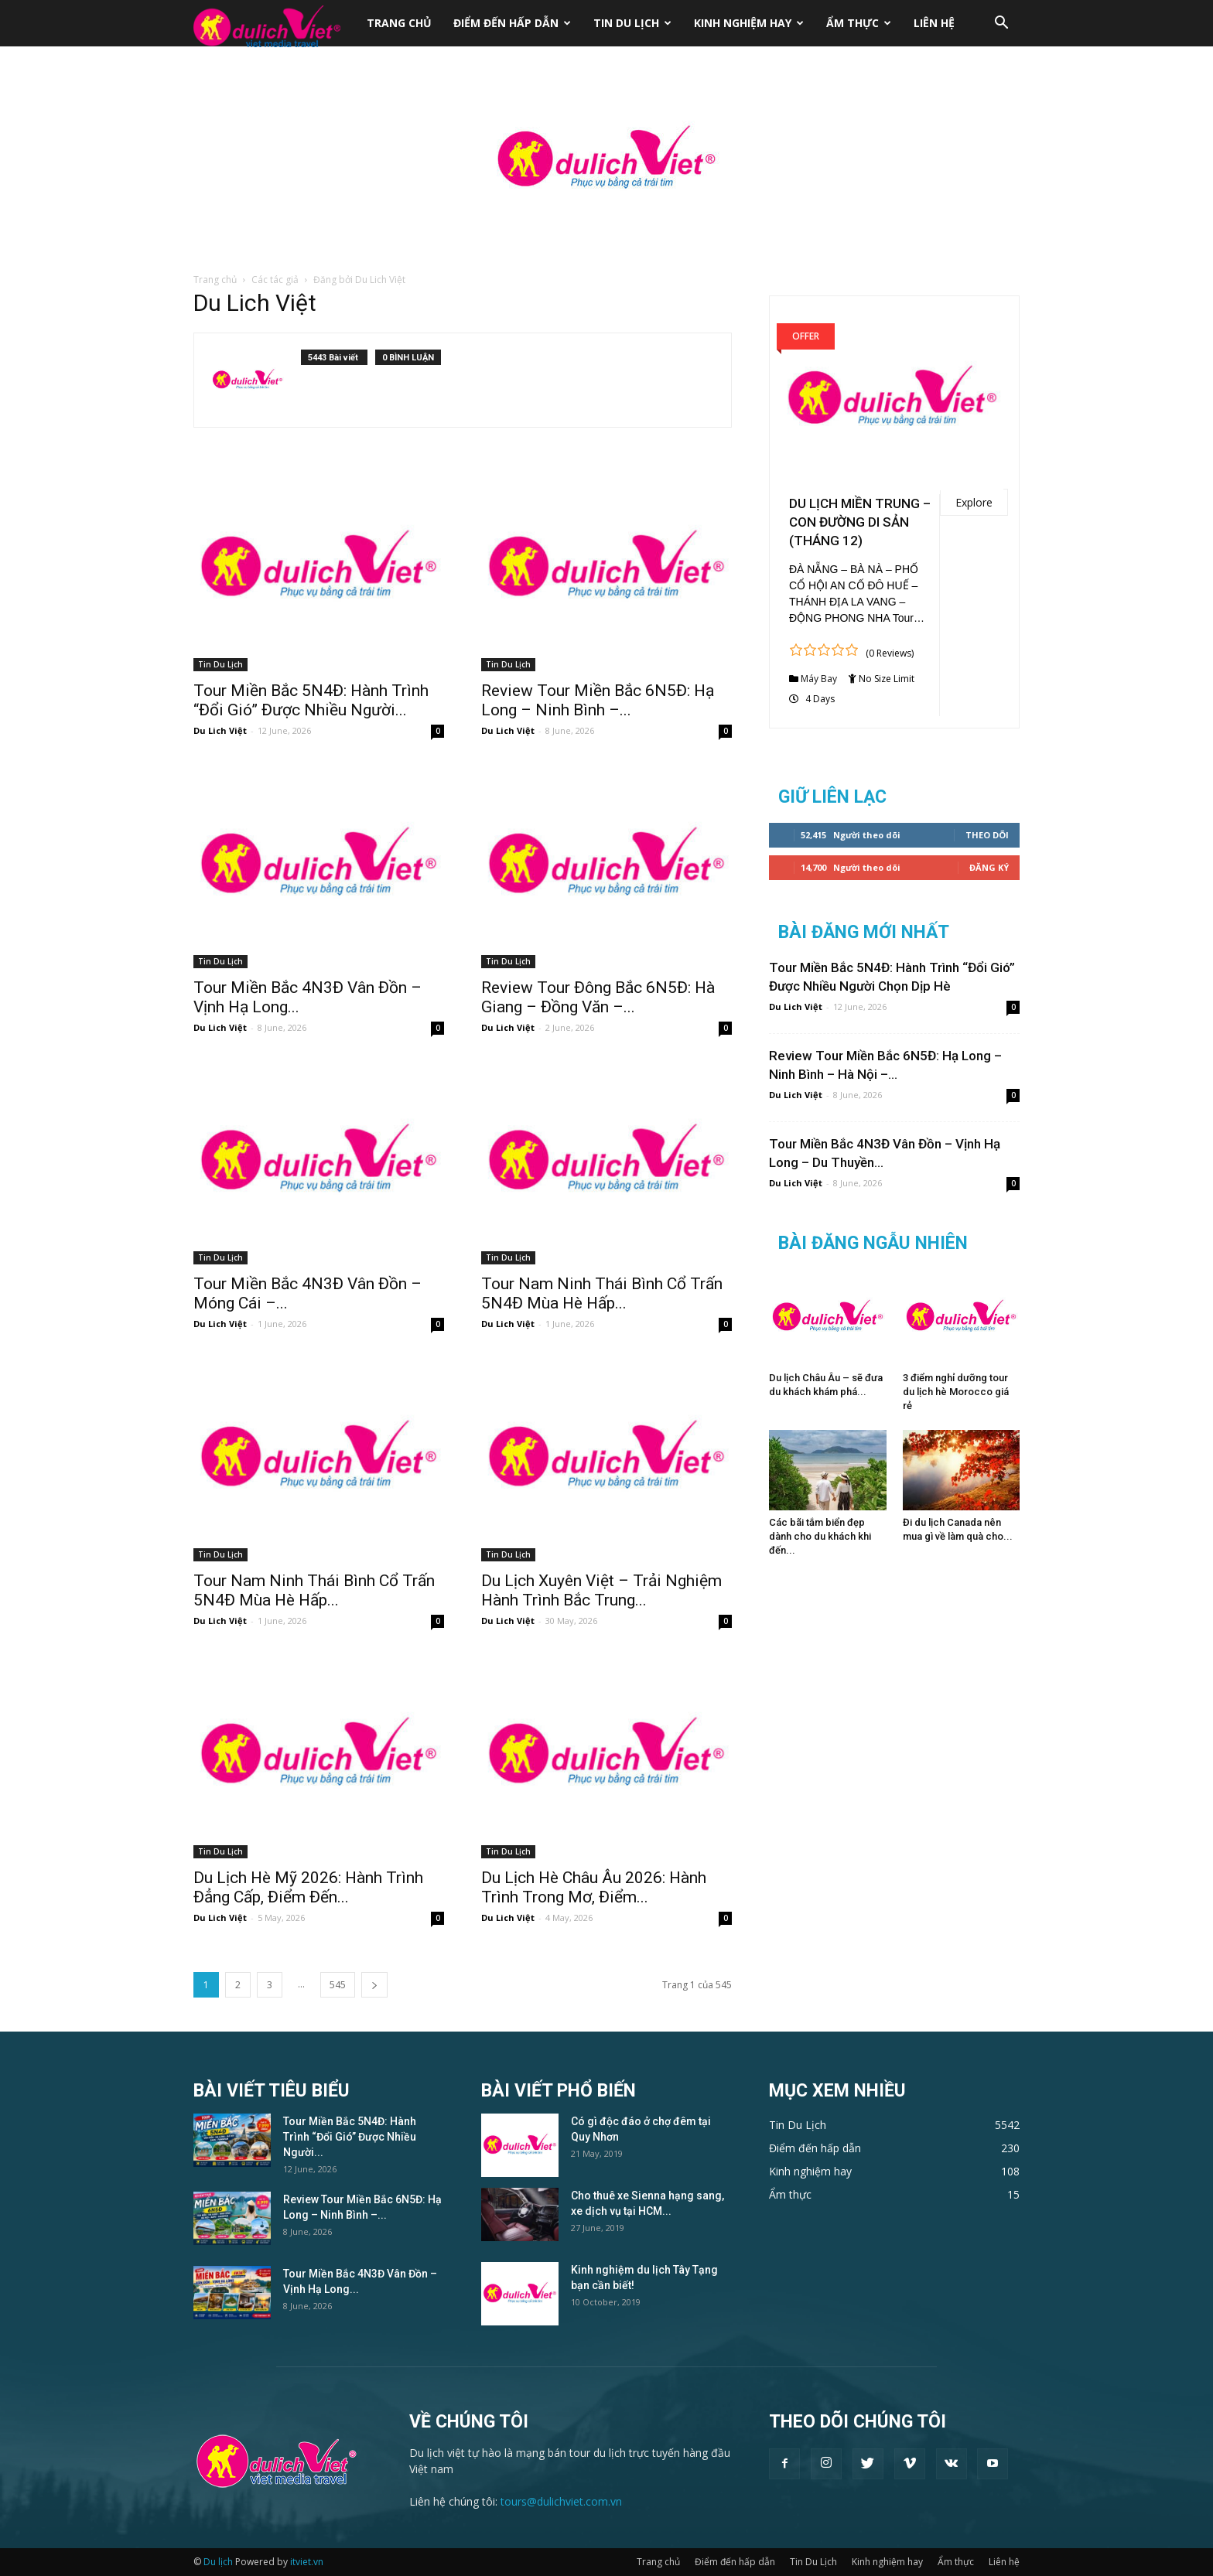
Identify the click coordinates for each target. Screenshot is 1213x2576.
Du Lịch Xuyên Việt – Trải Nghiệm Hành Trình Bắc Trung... (601, 1590)
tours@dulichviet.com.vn (561, 2501)
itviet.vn (306, 2561)
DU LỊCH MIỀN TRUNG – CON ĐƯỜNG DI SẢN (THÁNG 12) (860, 522)
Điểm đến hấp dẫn (512, 22)
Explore (974, 502)
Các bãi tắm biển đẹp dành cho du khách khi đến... (820, 1536)
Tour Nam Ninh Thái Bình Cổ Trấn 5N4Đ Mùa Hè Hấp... (602, 1293)
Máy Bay (819, 678)
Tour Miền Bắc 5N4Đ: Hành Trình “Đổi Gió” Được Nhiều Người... (311, 700)
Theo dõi (987, 835)
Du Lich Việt (220, 730)
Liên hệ (934, 22)
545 (338, 1984)
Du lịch (218, 2561)
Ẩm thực (858, 22)
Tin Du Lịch (632, 22)
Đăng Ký (989, 867)
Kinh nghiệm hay (749, 22)
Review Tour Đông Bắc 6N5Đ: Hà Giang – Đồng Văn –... (598, 997)
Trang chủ (399, 22)
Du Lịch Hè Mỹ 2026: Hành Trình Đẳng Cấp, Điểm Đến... (308, 1887)
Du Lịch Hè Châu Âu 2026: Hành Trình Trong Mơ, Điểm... (593, 1887)
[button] (1001, 24)
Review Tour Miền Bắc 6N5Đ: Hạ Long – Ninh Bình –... (597, 700)
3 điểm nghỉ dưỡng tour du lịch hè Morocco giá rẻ (956, 1391)
